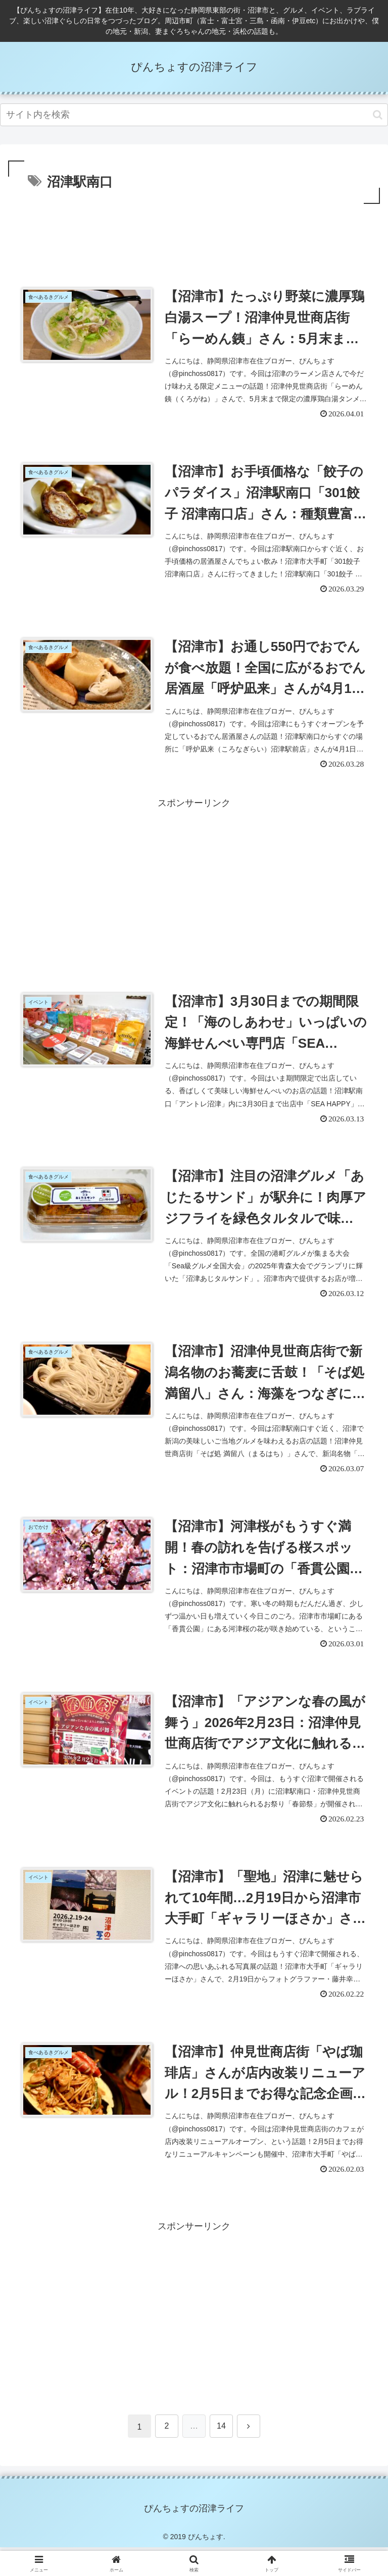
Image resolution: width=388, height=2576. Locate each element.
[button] (377, 115)
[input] (194, 114)
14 (221, 2454)
